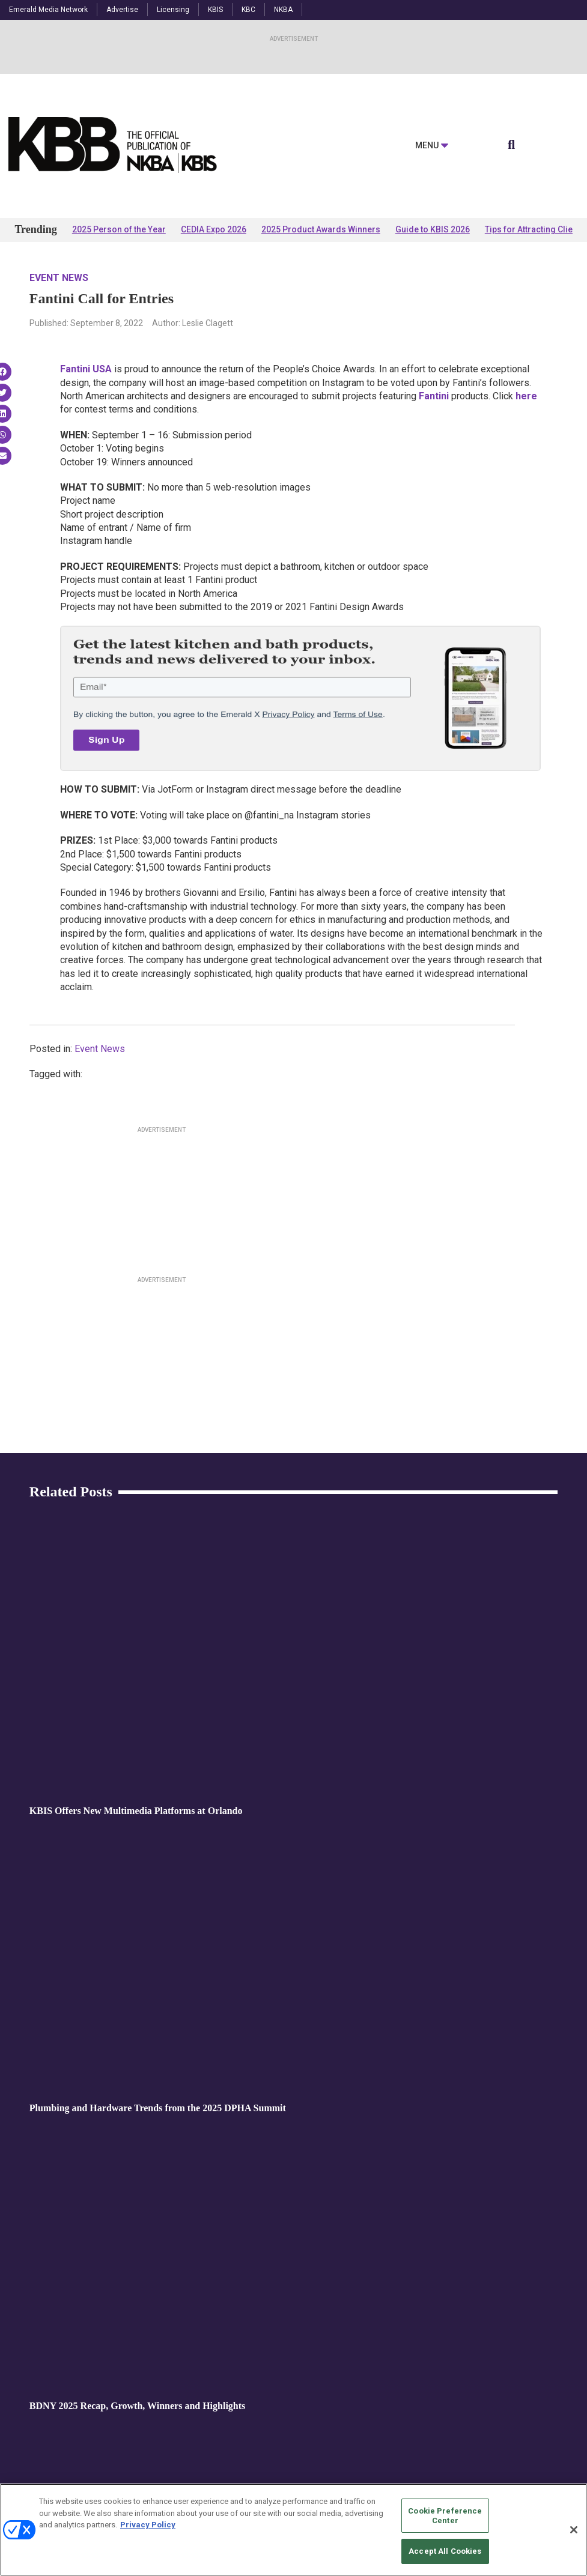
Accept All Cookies (445, 2551)
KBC (248, 9)
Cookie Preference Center (445, 2515)
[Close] (574, 2530)
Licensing (173, 9)
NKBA (283, 9)
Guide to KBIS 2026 (432, 229)
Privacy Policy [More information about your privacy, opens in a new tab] (147, 2524)
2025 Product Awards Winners (320, 229)
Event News (58, 277)
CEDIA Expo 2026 (213, 229)
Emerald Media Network (48, 9)
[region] (293, 2530)
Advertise (122, 9)
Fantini (434, 396)
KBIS (215, 9)
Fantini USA (86, 369)
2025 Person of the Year (119, 229)
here (526, 396)
